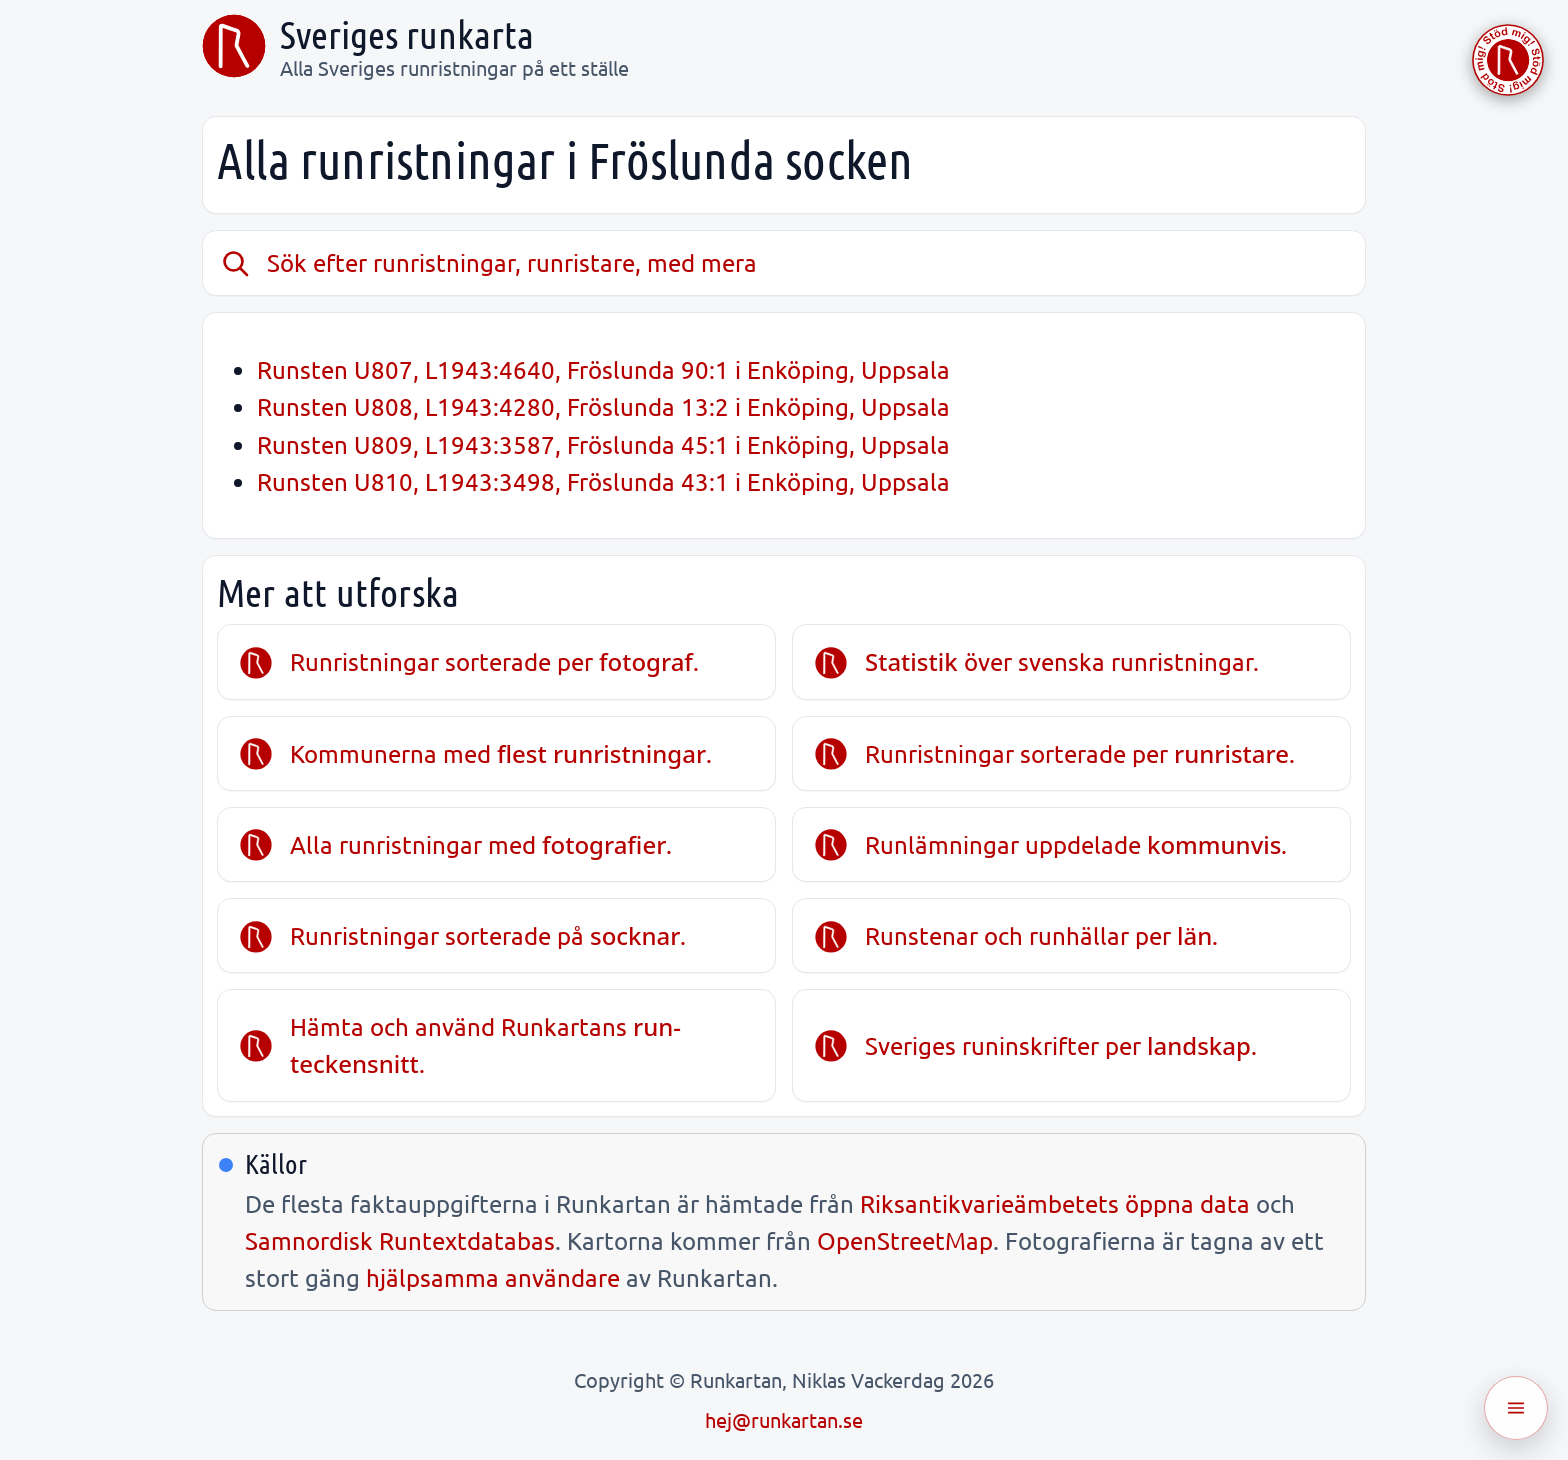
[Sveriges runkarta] (234, 46)
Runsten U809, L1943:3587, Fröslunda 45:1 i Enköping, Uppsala (603, 444)
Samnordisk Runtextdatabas (400, 1240)
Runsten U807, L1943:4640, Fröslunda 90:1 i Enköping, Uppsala (603, 369)
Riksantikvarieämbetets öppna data (1055, 1203)
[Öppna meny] (1516, 1408)
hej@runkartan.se (784, 1419)
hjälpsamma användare (493, 1277)
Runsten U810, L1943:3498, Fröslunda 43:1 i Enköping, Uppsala (603, 481)
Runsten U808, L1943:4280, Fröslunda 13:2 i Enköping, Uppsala (603, 406)
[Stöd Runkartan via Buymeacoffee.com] (1508, 60)
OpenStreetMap (905, 1240)
